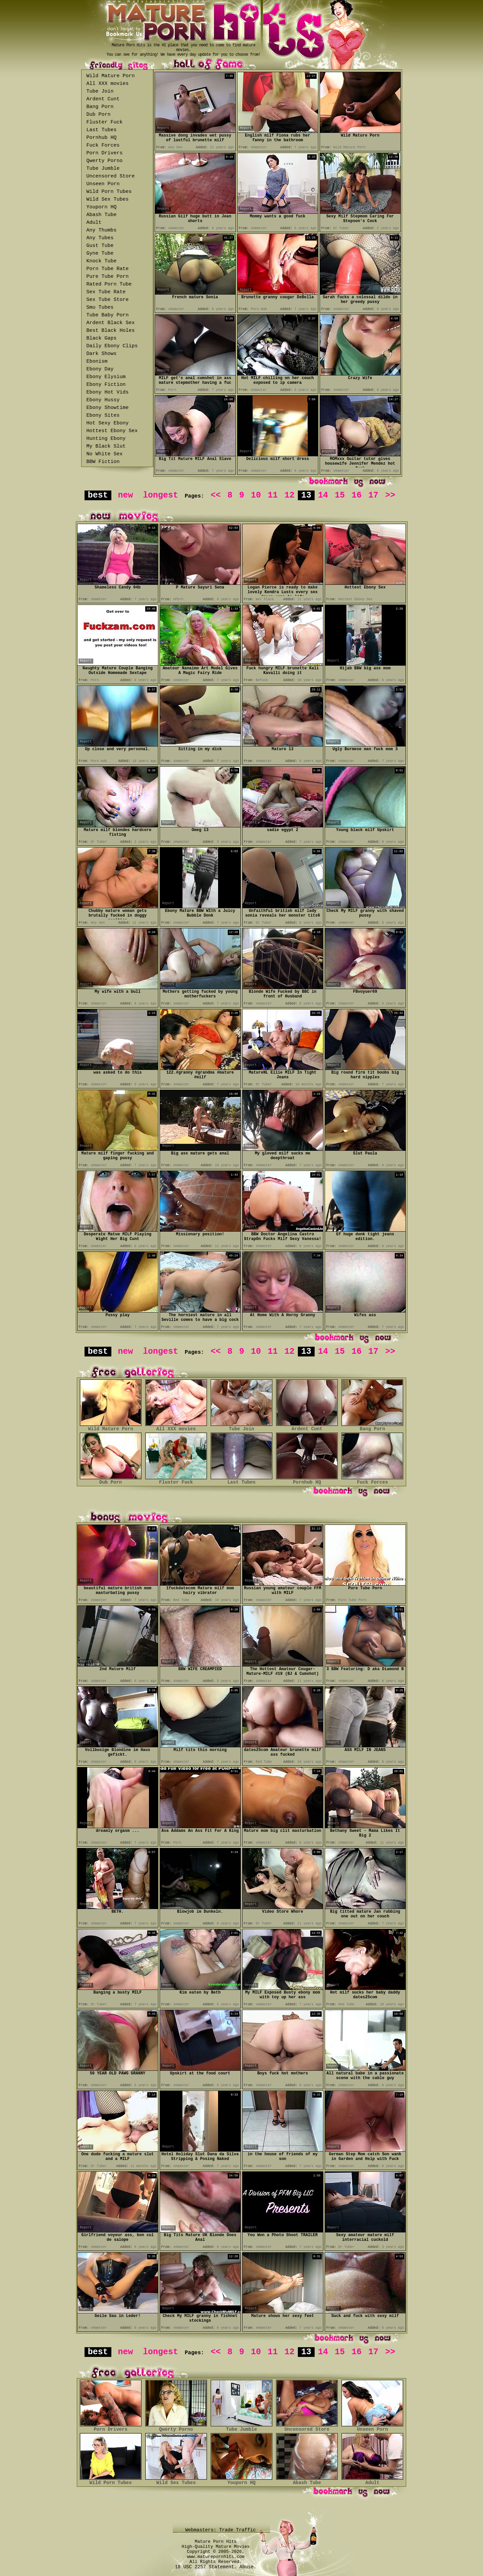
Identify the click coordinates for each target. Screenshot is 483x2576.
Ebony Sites (103, 415)
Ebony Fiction (106, 385)
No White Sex (105, 454)
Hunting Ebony (106, 439)
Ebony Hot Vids (108, 392)
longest (160, 495)
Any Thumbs (102, 230)
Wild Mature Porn (111, 76)
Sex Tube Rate (106, 292)
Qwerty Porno (105, 161)
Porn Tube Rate (108, 269)
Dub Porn (99, 114)
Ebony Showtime (108, 408)
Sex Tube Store (108, 300)
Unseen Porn (103, 184)
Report (163, 128)
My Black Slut (106, 446)
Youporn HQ (102, 207)
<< (216, 495)
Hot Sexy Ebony (108, 423)
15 (340, 495)
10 (256, 495)
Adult (94, 222)
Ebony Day (100, 369)
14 (323, 495)
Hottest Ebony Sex (112, 431)
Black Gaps (102, 338)
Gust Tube (100, 246)
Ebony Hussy (103, 400)
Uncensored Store (111, 176)
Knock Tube (102, 261)
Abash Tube (102, 215)
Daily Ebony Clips (112, 346)
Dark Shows (102, 354)
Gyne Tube (100, 253)
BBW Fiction (103, 462)
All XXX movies (108, 84)
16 (357, 495)
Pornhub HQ (102, 138)
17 (373, 495)
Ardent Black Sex (111, 323)
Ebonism (97, 361)
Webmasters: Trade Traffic (222, 2530)
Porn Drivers (105, 153)
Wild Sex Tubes (108, 199)
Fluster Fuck (105, 122)
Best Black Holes (111, 330)
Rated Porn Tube (109, 284)
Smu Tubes (100, 307)
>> (390, 495)
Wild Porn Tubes (109, 192)
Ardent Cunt (103, 99)
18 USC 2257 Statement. (206, 2567)
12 (289, 495)
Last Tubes (102, 130)
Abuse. (247, 2567)
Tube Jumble (103, 168)
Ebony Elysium (106, 377)
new (125, 495)
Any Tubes (100, 238)
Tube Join (100, 91)
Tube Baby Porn (108, 315)
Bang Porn (100, 107)
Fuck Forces (103, 145)
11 (273, 495)
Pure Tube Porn (108, 276)
